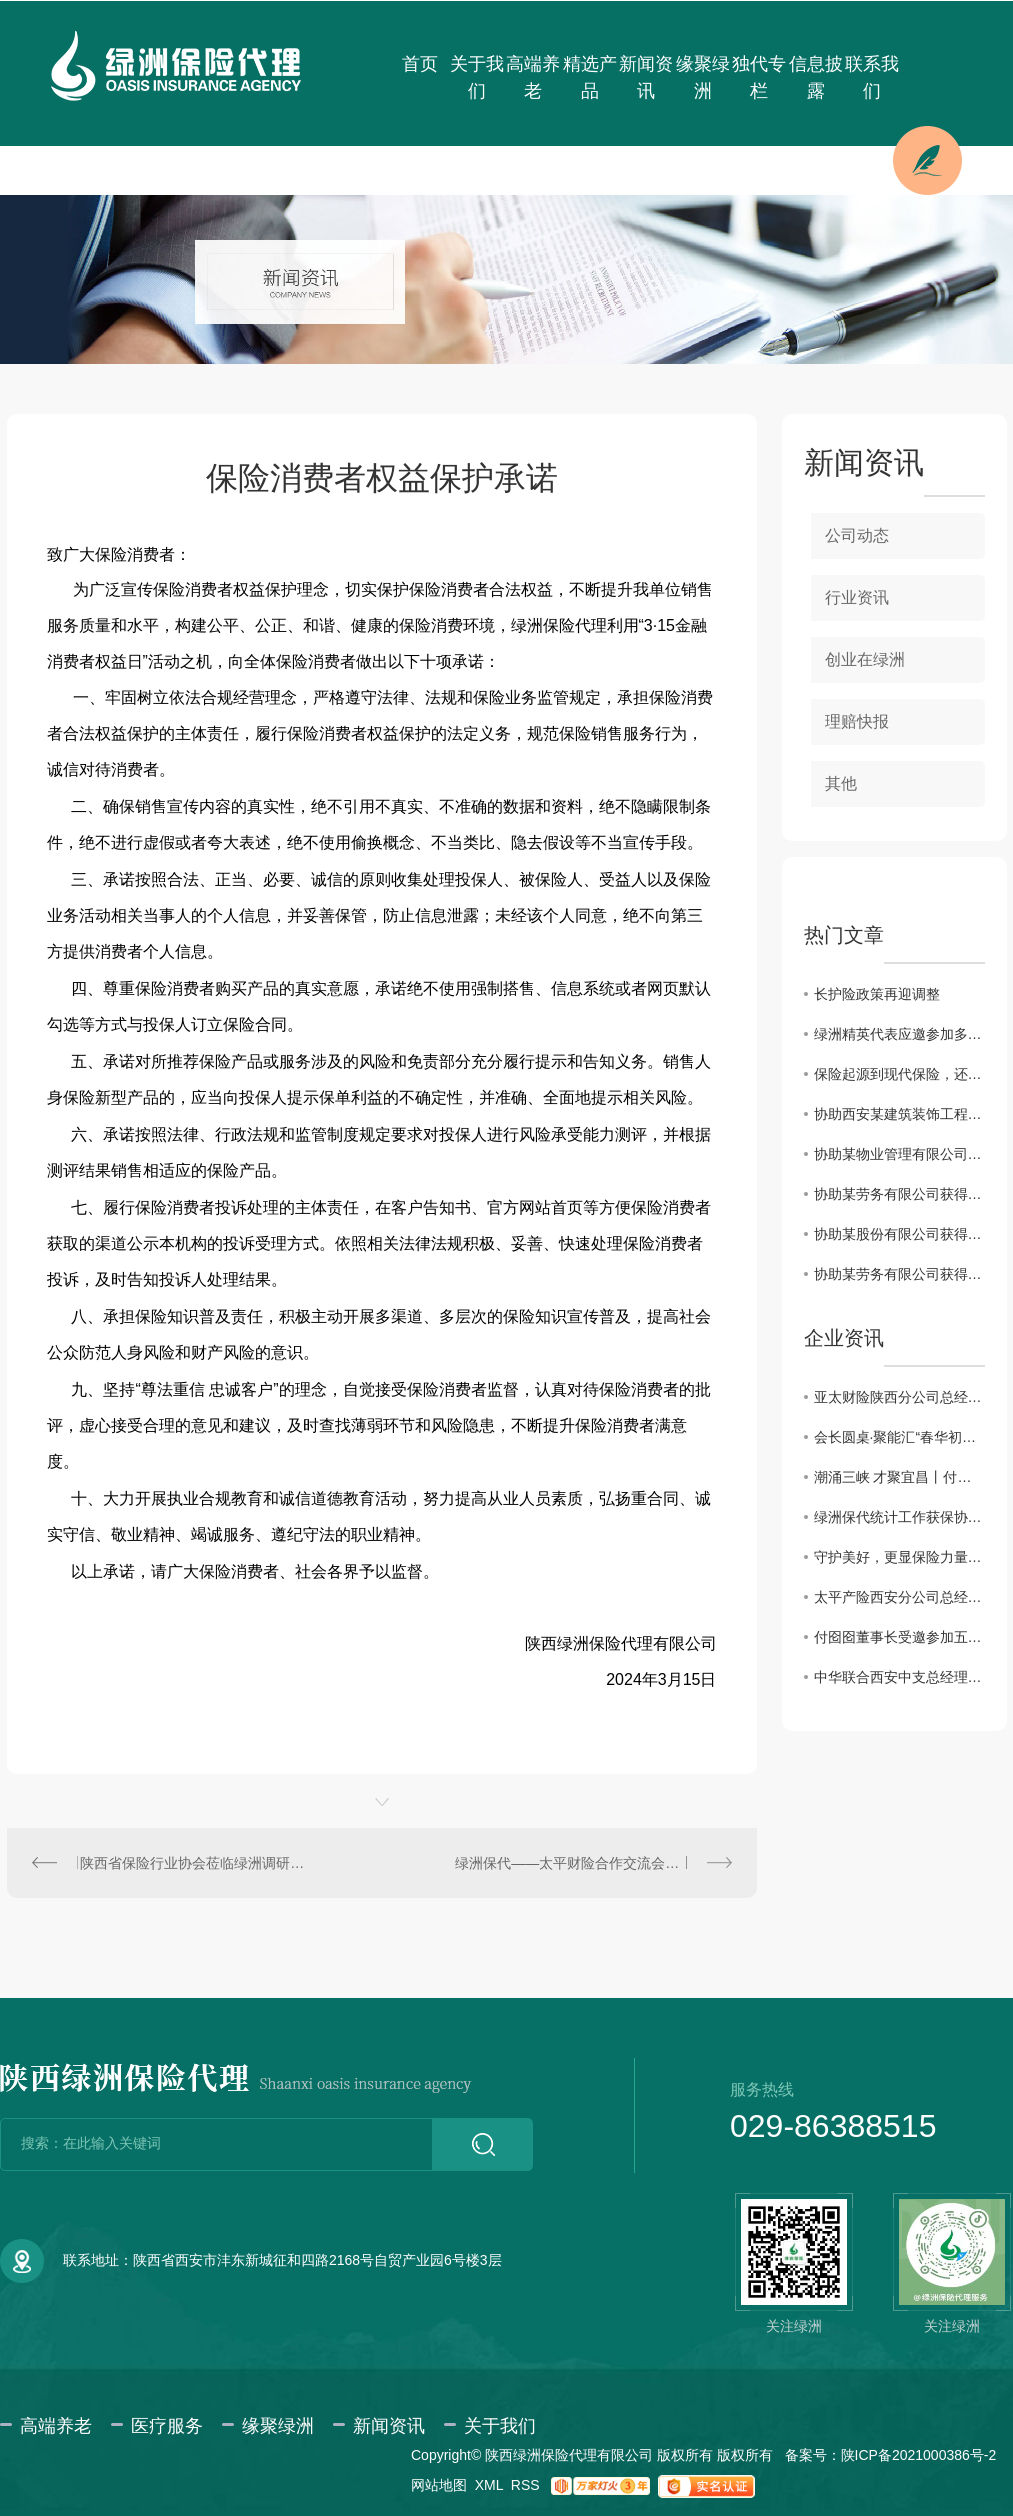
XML (489, 2485)
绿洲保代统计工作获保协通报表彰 (899, 1517)
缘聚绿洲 (703, 77)
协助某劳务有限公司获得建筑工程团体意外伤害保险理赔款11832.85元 (899, 1194)
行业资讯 (857, 597)
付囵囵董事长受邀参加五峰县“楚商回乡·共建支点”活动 (899, 1637)
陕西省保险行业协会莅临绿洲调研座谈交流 (194, 1863)
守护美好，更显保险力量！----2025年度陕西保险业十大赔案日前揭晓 (899, 1557)
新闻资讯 (646, 77)
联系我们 (872, 77)
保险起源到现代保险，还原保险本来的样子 (899, 1074)
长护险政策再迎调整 (877, 994)
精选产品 (590, 77)
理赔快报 (857, 721)
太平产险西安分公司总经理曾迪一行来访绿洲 (899, 1597)
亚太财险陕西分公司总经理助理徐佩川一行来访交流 (899, 1397)
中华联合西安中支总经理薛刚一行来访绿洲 (899, 1677)
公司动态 (857, 535)
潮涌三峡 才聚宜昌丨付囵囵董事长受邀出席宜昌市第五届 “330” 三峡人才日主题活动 (899, 1477)
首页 (420, 64)
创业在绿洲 (865, 659)
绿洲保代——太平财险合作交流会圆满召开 (588, 1863)
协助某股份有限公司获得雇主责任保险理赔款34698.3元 (899, 1234)
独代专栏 (759, 77)
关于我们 (477, 77)
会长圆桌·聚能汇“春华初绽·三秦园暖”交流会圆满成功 (899, 1437)
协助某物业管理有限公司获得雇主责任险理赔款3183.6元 (899, 1154)
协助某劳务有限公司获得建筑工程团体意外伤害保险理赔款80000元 (899, 1274)
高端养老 (533, 77)
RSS (525, 2485)
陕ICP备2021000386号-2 (919, 2455)
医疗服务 (167, 2426)
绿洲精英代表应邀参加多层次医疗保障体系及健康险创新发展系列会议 (899, 1034)
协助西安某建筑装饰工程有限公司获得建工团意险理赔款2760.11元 (899, 1114)
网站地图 (439, 2485)
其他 (841, 783)
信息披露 (816, 77)
